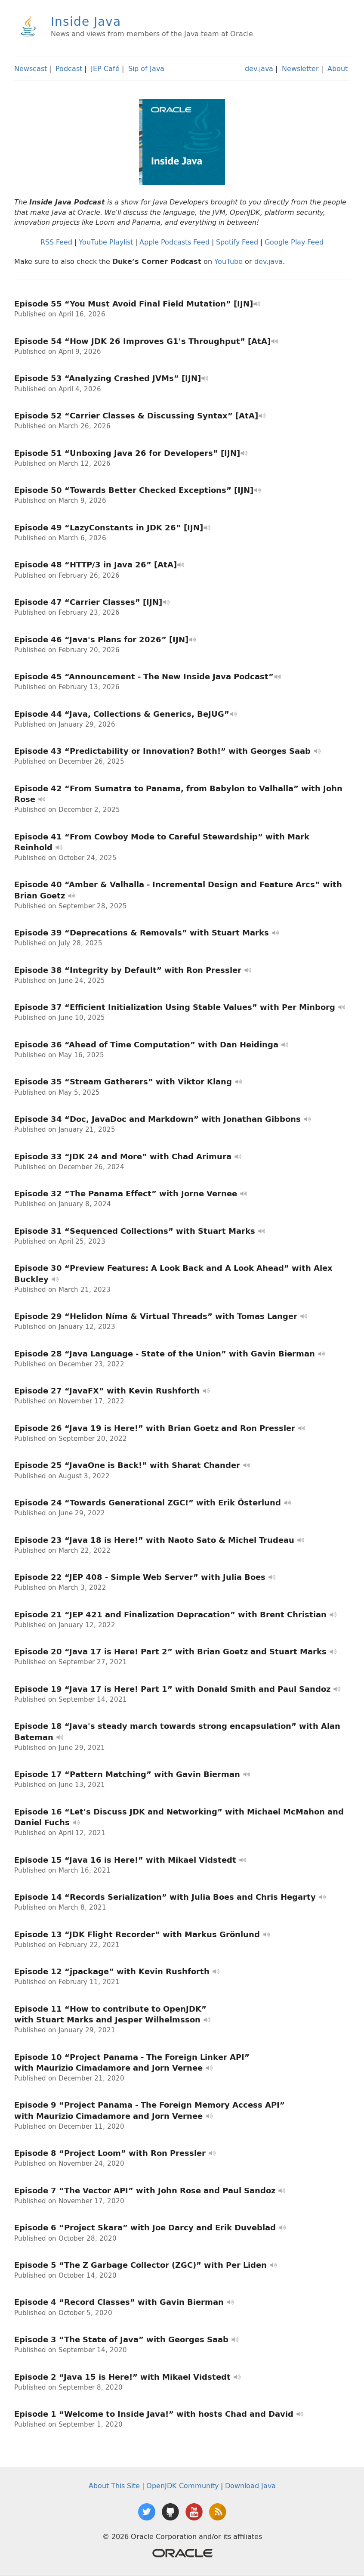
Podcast (69, 68)
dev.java (259, 68)
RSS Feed (56, 242)
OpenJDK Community (182, 2486)
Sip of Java (146, 68)
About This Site (114, 2486)
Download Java (250, 2486)
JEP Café (105, 68)
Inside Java (86, 21)
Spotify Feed (237, 242)
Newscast (30, 68)
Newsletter (300, 68)
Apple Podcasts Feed (174, 242)
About (337, 68)
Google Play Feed (294, 242)
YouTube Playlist (106, 242)
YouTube (228, 261)
